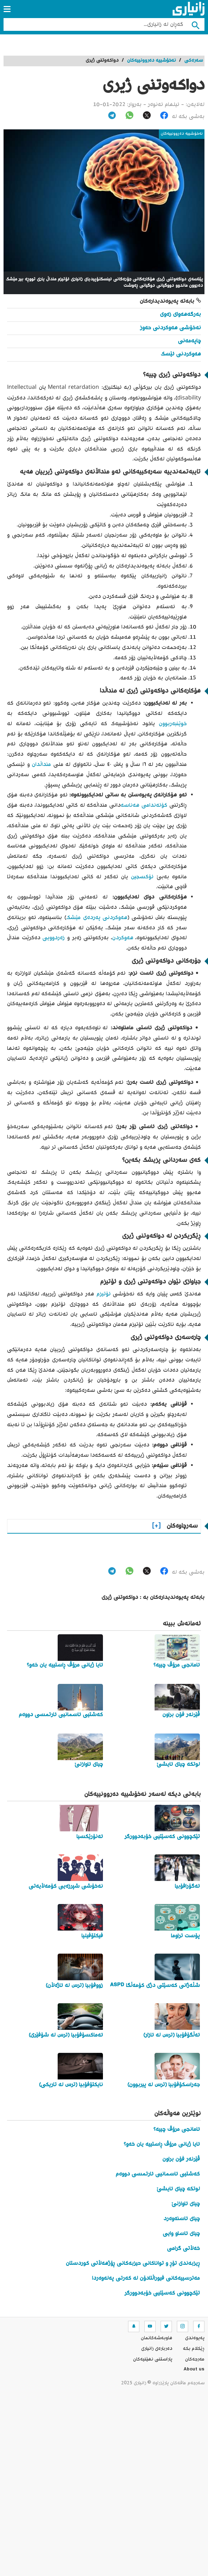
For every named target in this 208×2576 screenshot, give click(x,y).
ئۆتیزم (104, 1294)
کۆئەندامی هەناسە (144, 805)
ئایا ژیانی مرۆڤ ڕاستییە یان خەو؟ (162, 2144)
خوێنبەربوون (173, 724)
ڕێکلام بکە (193, 2348)
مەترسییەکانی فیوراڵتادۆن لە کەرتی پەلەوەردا (146, 2278)
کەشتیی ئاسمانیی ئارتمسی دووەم (158, 2174)
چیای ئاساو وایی (181, 2234)
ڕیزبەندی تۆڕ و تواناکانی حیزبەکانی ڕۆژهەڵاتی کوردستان (133, 2263)
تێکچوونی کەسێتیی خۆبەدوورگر (162, 2293)
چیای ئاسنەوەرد (181, 2219)
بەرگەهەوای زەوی (180, 314)
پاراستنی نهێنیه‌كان (152, 2359)
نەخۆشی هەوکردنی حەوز (170, 328)
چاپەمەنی (189, 341)
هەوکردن (122, 938)
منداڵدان (41, 765)
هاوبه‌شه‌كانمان (156, 2338)
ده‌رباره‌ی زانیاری (156, 2348)
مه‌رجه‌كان (194, 2359)
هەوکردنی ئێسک (181, 354)
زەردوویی (53, 938)
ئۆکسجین (142, 877)
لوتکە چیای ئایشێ (178, 2189)
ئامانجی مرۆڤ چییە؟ (177, 2130)
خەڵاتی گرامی (183, 2249)
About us (194, 2370)
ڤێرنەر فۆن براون (181, 2159)
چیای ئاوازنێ (186, 2204)
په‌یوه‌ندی (194, 2338)
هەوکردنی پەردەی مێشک (96, 918)
